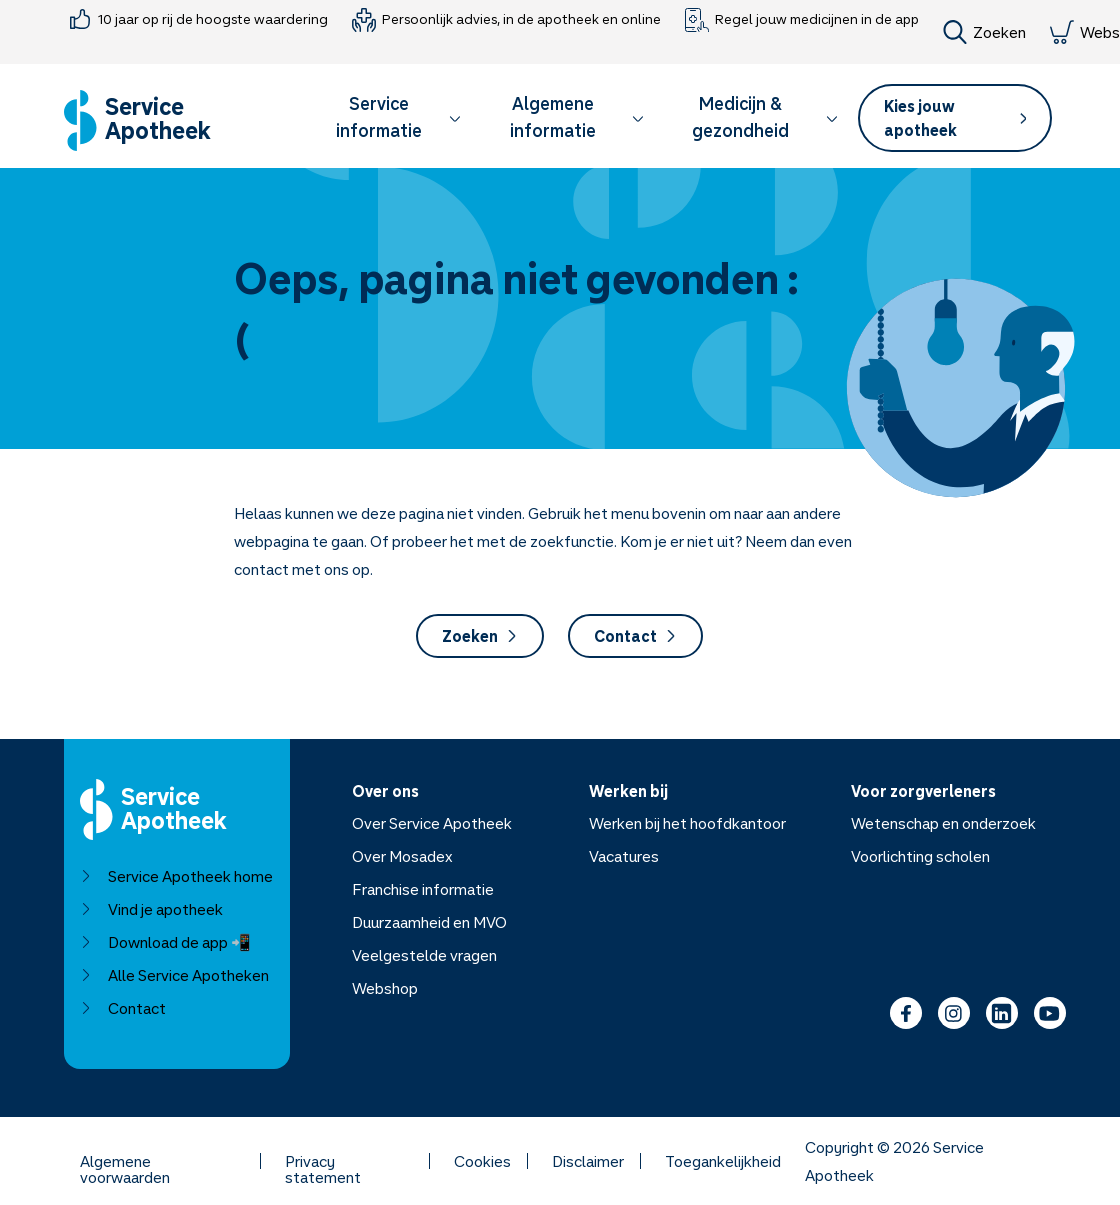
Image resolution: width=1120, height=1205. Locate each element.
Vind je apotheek (151, 909)
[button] (388, 120)
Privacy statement (323, 1161)
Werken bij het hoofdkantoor (687, 823)
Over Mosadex (402, 856)
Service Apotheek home (176, 876)
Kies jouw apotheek (955, 118)
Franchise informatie (423, 889)
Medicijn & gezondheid (764, 116)
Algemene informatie (577, 116)
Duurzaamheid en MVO (429, 922)
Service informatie (398, 116)
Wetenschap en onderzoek (943, 823)
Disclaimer (588, 1161)
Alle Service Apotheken (174, 975)
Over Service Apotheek (432, 823)
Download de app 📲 (165, 942)
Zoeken (984, 32)
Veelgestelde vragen (424, 955)
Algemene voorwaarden (125, 1161)
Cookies (482, 1161)
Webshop (385, 988)
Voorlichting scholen (920, 856)
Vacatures (624, 856)
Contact (635, 636)
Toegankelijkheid (723, 1161)
